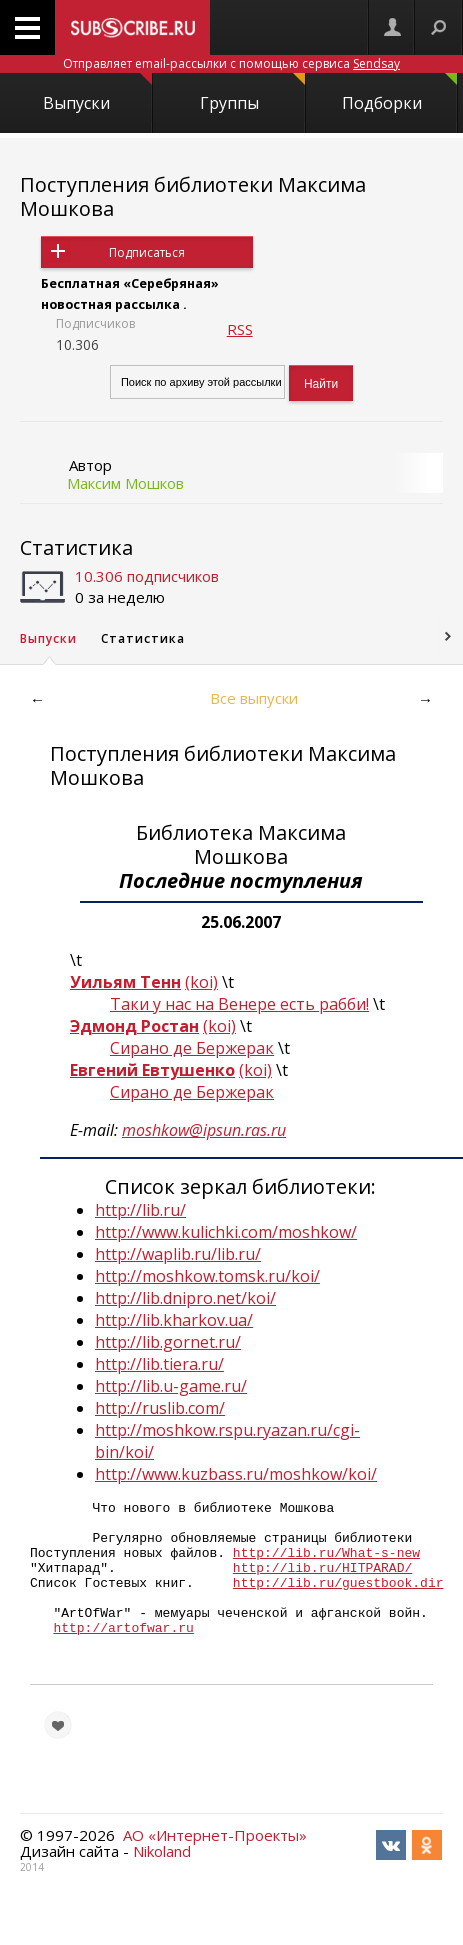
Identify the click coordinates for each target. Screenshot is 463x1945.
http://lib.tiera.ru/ (159, 1364)
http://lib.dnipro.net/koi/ (185, 1298)
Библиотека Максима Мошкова (241, 844)
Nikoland (162, 1884)
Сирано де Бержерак (192, 1048)
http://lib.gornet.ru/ (168, 1342)
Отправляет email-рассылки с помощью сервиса (231, 63)
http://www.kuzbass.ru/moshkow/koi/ (236, 1474)
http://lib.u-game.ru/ (171, 1386)
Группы (252, 93)
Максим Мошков (125, 483)
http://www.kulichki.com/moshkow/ (226, 1232)
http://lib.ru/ (140, 1210)
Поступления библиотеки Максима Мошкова (193, 196)
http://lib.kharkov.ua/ (174, 1320)
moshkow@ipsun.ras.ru (204, 1130)
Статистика (76, 547)
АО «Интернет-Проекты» (215, 1868)
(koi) (201, 982)
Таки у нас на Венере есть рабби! (239, 1004)
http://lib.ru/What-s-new (326, 1564)
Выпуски (97, 93)
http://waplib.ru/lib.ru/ (178, 1254)
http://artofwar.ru (123, 1654)
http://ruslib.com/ (160, 1408)
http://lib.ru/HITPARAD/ (322, 1582)
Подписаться (147, 252)
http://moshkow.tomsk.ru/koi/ (207, 1276)
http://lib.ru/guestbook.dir (338, 1600)
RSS (240, 329)
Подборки (399, 93)
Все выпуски (254, 698)
